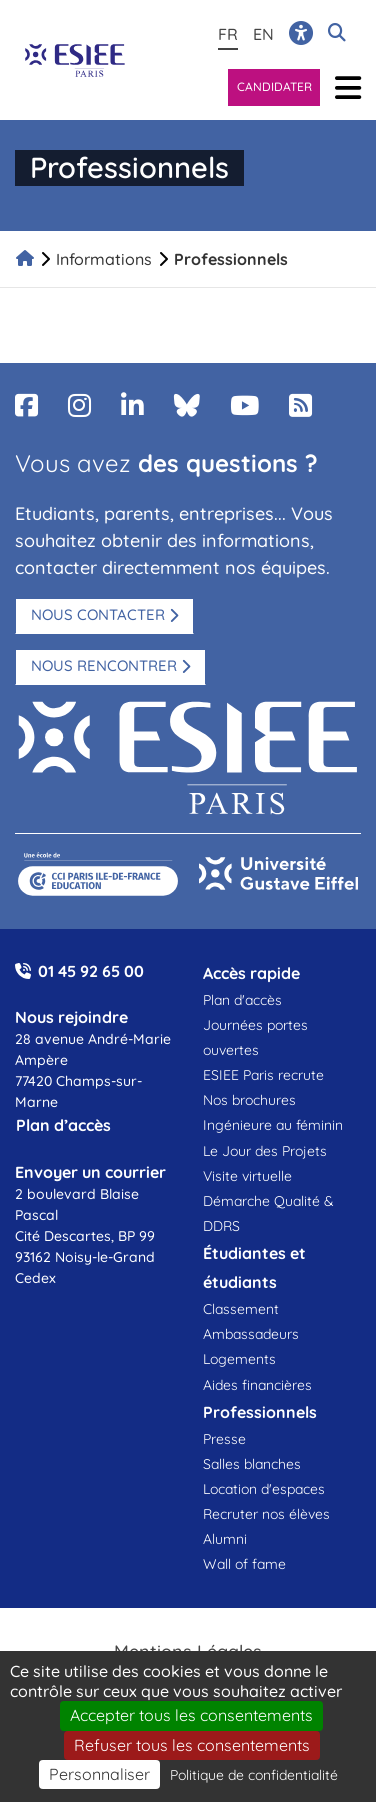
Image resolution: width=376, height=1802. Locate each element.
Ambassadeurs (251, 1334)
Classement (241, 1309)
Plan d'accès (242, 1000)
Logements (239, 1359)
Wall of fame (244, 1564)
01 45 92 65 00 (91, 971)
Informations (104, 259)
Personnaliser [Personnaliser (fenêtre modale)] (99, 1774)
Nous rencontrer (104, 665)
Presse (224, 1439)
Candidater (274, 86)
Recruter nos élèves (266, 1514)
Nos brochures (249, 1100)
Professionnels (231, 259)
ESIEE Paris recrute (263, 1075)
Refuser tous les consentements (192, 1745)
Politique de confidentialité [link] (254, 1775)
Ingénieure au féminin (273, 1125)
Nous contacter (98, 614)
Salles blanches (252, 1464)
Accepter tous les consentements (191, 1715)
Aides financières (257, 1385)
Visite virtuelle (247, 1176)
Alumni (225, 1539)
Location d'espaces (264, 1489)
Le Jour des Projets (265, 1151)
